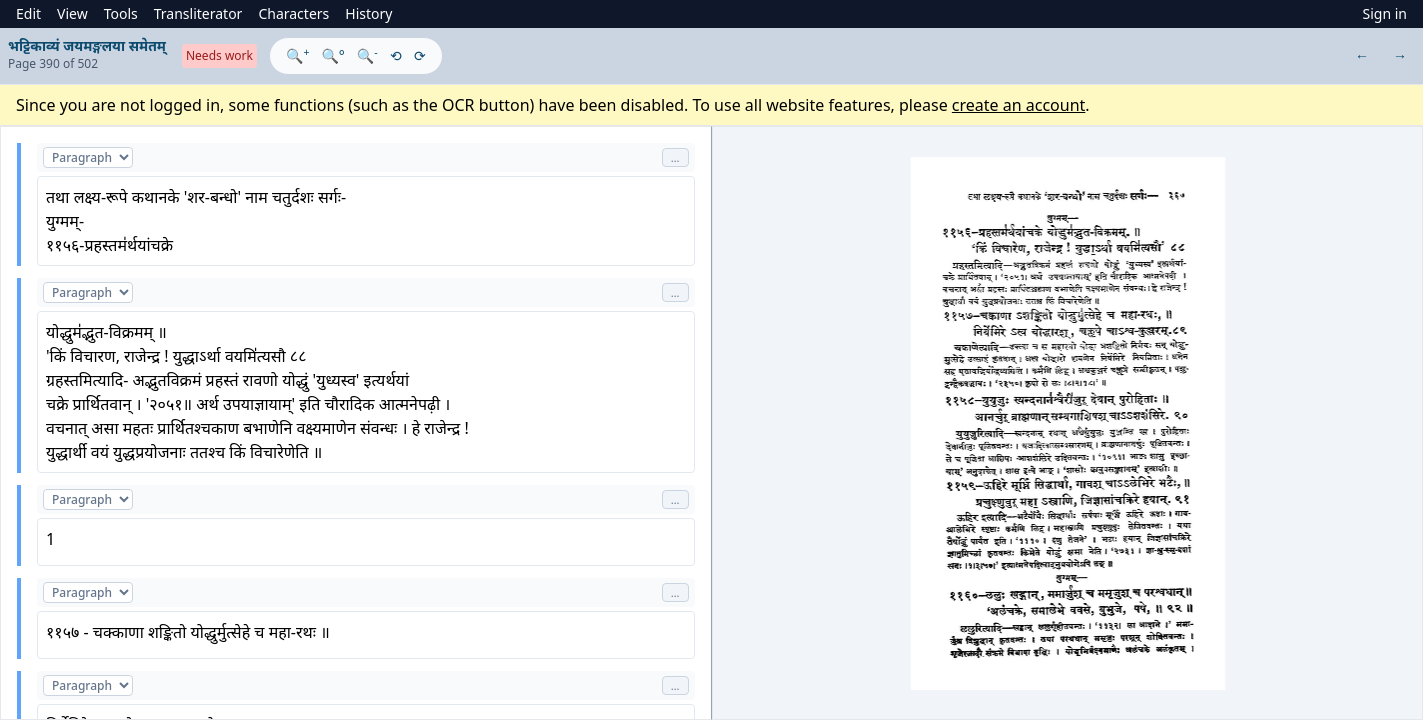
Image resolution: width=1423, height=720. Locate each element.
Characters (293, 13)
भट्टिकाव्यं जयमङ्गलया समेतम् (87, 45)
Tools (121, 13)
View (72, 13)
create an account (1019, 105)
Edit (28, 13)
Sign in (1385, 13)
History (368, 13)
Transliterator (198, 13)
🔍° (332, 55)
